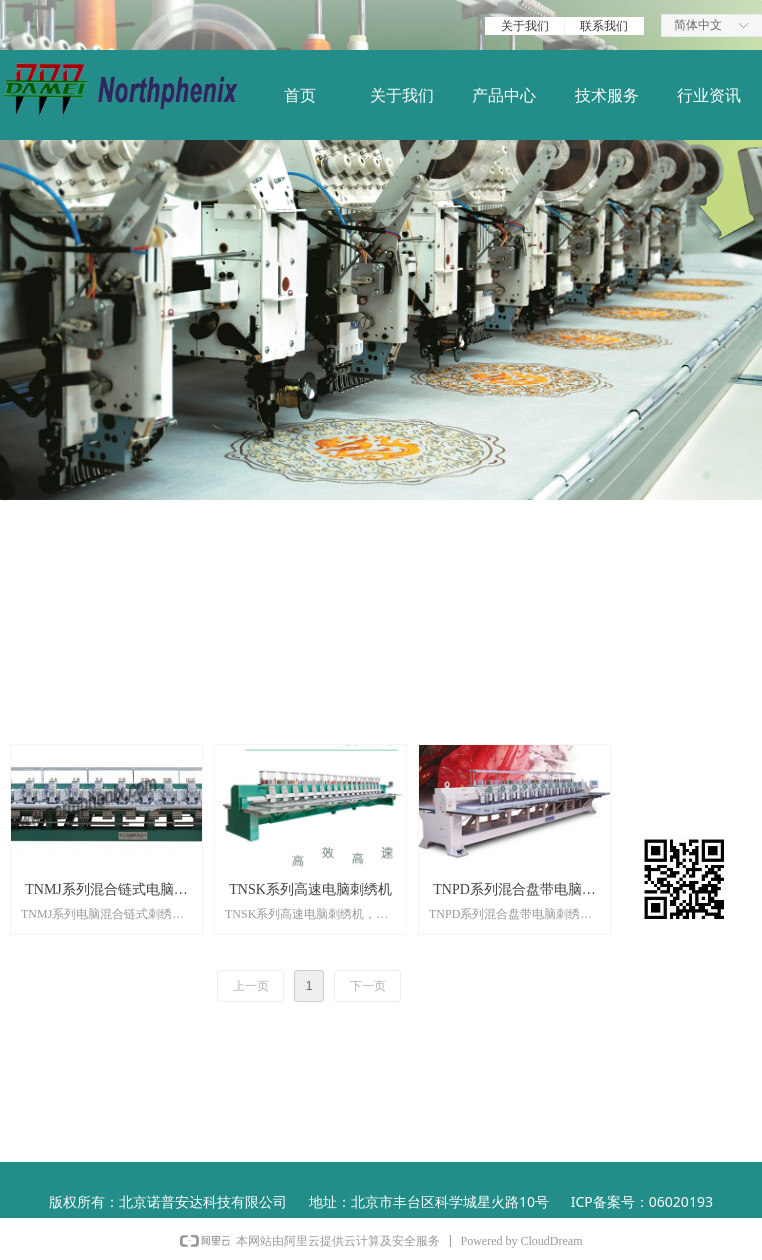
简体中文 (698, 25)
